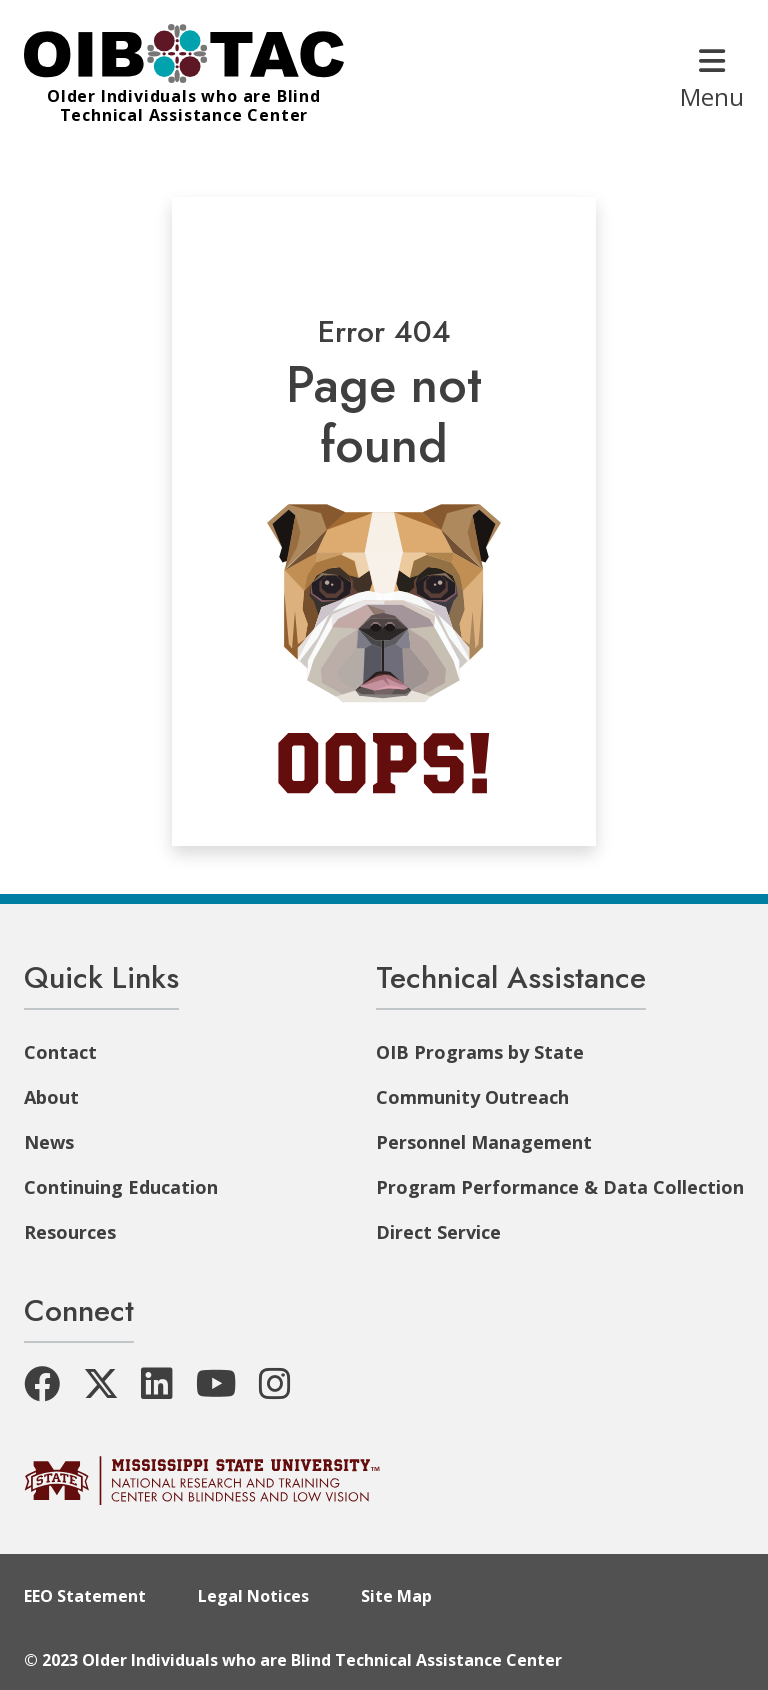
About (51, 1097)
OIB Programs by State (480, 1052)
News (49, 1142)
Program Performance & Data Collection (560, 1187)
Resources (70, 1232)
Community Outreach (472, 1097)
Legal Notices (253, 1596)
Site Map (396, 1596)
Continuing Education (121, 1187)
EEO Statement (85, 1596)
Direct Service (438, 1232)
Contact (60, 1052)
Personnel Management (484, 1142)
